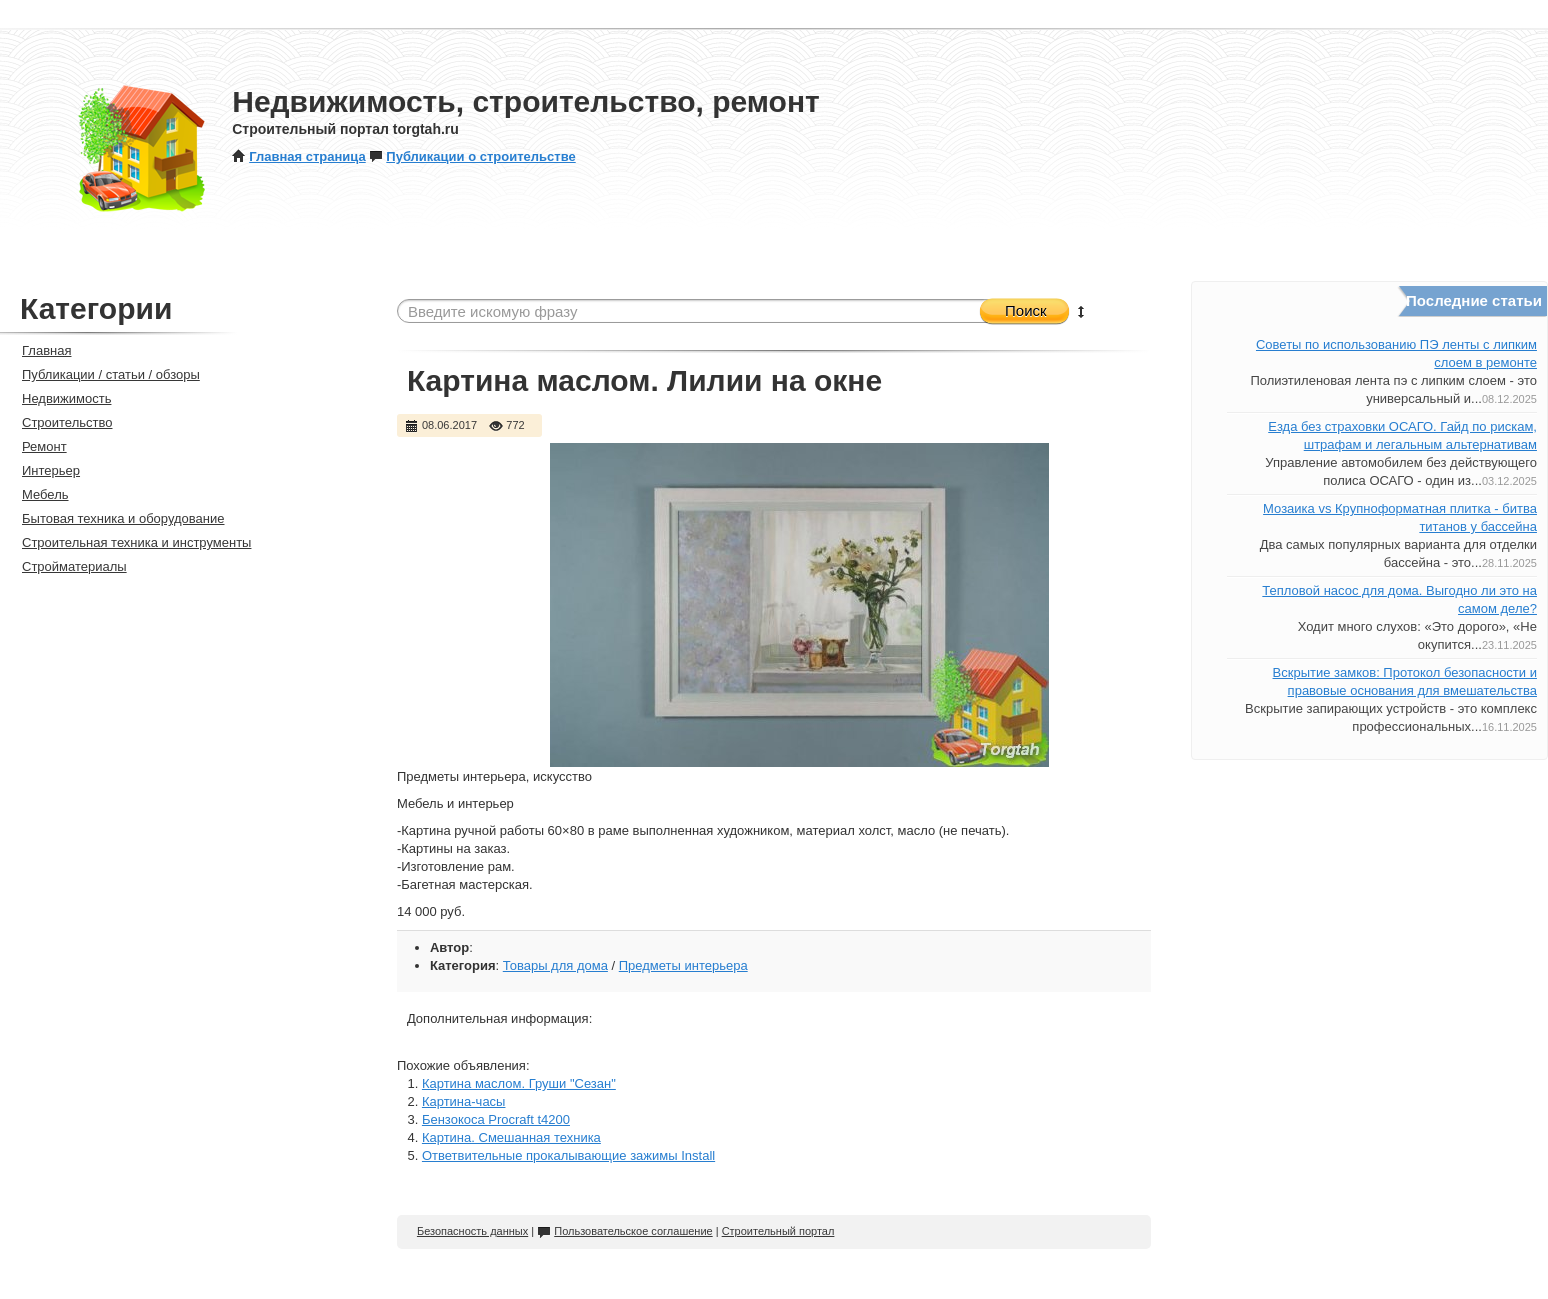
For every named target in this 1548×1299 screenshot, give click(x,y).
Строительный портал (778, 1231)
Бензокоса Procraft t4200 (496, 1119)
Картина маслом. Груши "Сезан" (519, 1083)
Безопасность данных (472, 1231)
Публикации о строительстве (472, 156)
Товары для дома (555, 965)
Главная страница (298, 156)
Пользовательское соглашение (624, 1231)
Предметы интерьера (683, 965)
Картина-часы (464, 1101)
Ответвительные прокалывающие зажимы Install (568, 1155)
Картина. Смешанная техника (511, 1137)
